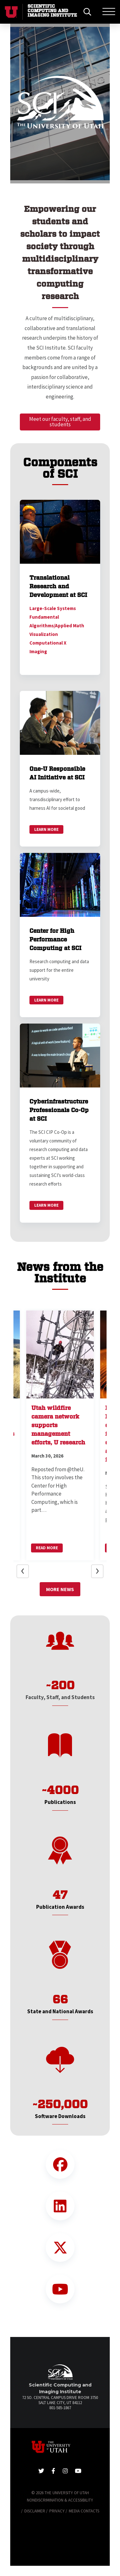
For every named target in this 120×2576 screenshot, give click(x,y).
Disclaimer (34, 2511)
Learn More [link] (46, 829)
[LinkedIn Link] (60, 2206)
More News (60, 1589)
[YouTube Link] (60, 2289)
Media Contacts (84, 2511)
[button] (26, 103)
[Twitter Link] (60, 2247)
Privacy (57, 2511)
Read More (47, 1548)
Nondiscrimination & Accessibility (60, 2500)
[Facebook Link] (60, 2164)
